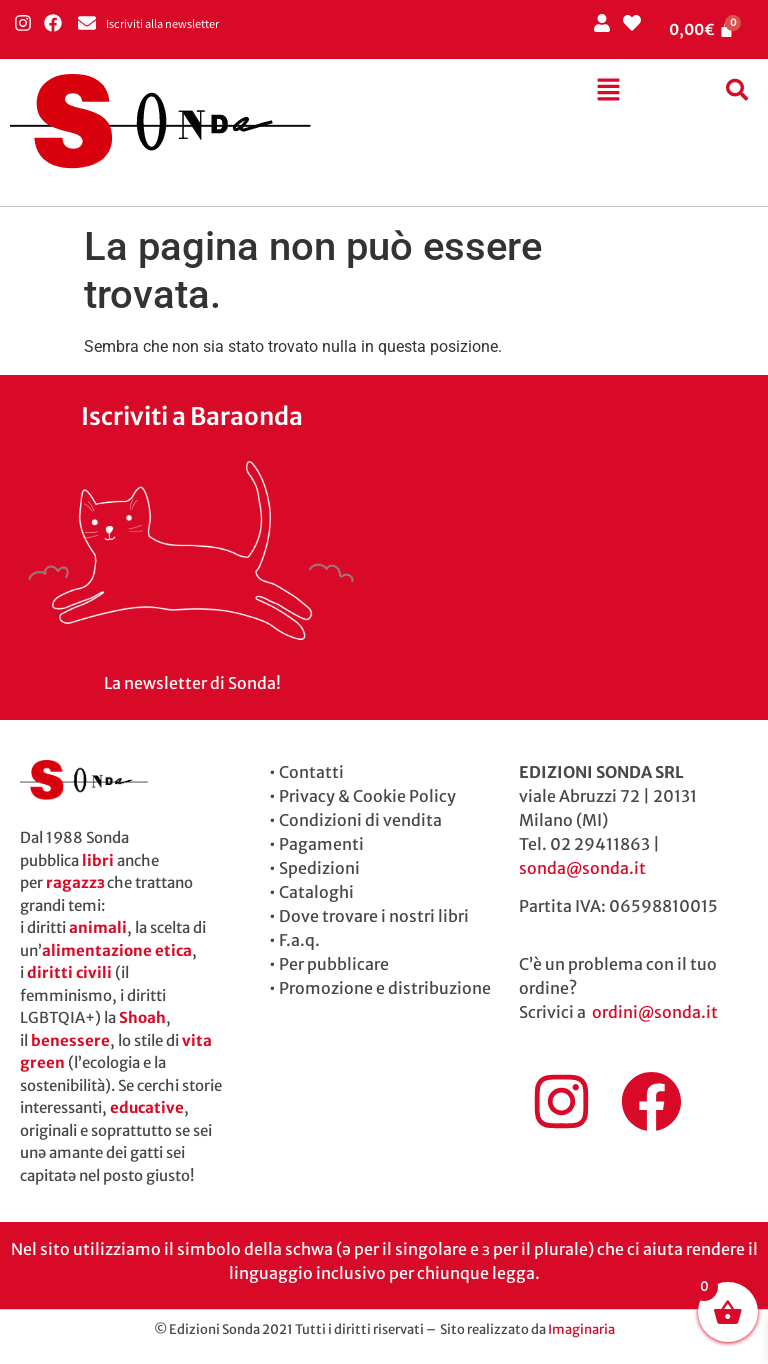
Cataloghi (316, 892)
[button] (608, 91)
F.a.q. (299, 940)
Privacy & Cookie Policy (367, 796)
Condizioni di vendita (360, 820)
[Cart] (702, 29)
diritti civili (69, 972)
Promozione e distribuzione (385, 988)
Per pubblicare (334, 964)
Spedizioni (319, 868)
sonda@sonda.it (582, 868)
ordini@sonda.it (655, 1012)
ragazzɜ (75, 882)
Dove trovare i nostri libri (374, 916)
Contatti (311, 772)
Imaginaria (581, 1329)
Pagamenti (321, 844)
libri (98, 860)
